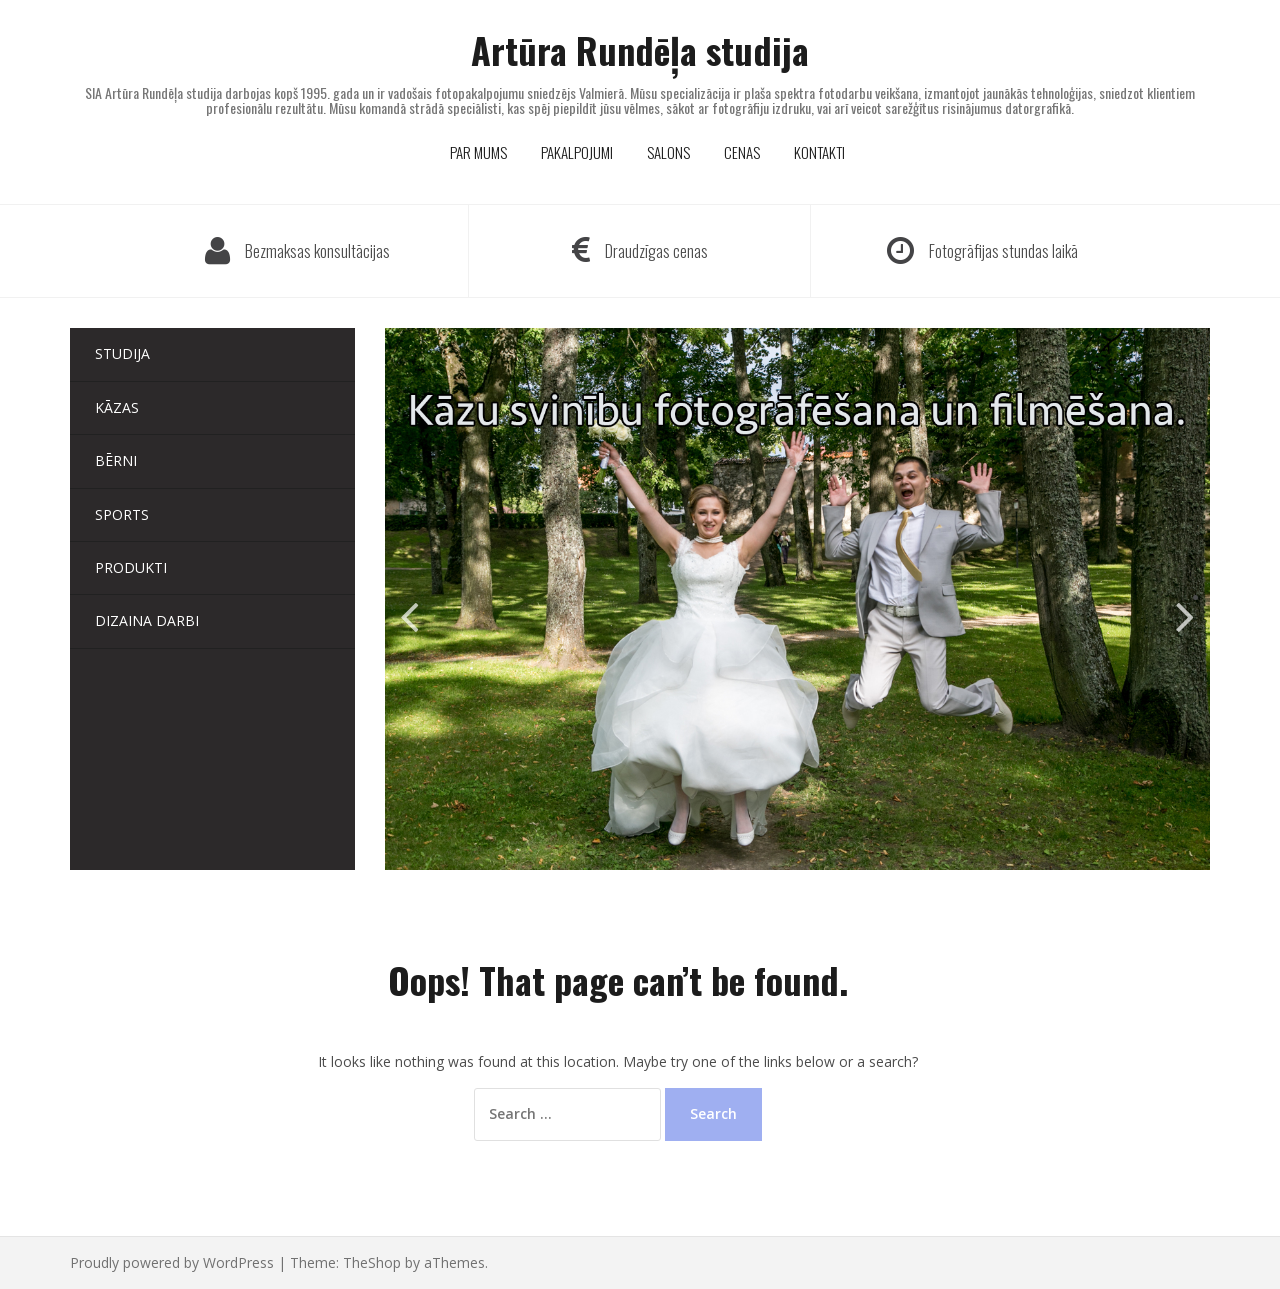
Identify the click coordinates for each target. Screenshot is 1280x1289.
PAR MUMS (478, 152)
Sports (122, 514)
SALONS (668, 152)
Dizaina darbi (147, 620)
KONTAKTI (819, 152)
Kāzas (117, 407)
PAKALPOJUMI (577, 152)
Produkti (131, 567)
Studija (122, 353)
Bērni (116, 460)
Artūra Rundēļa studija (640, 49)
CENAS (742, 152)
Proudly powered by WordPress (172, 1262)
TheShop (372, 1262)
